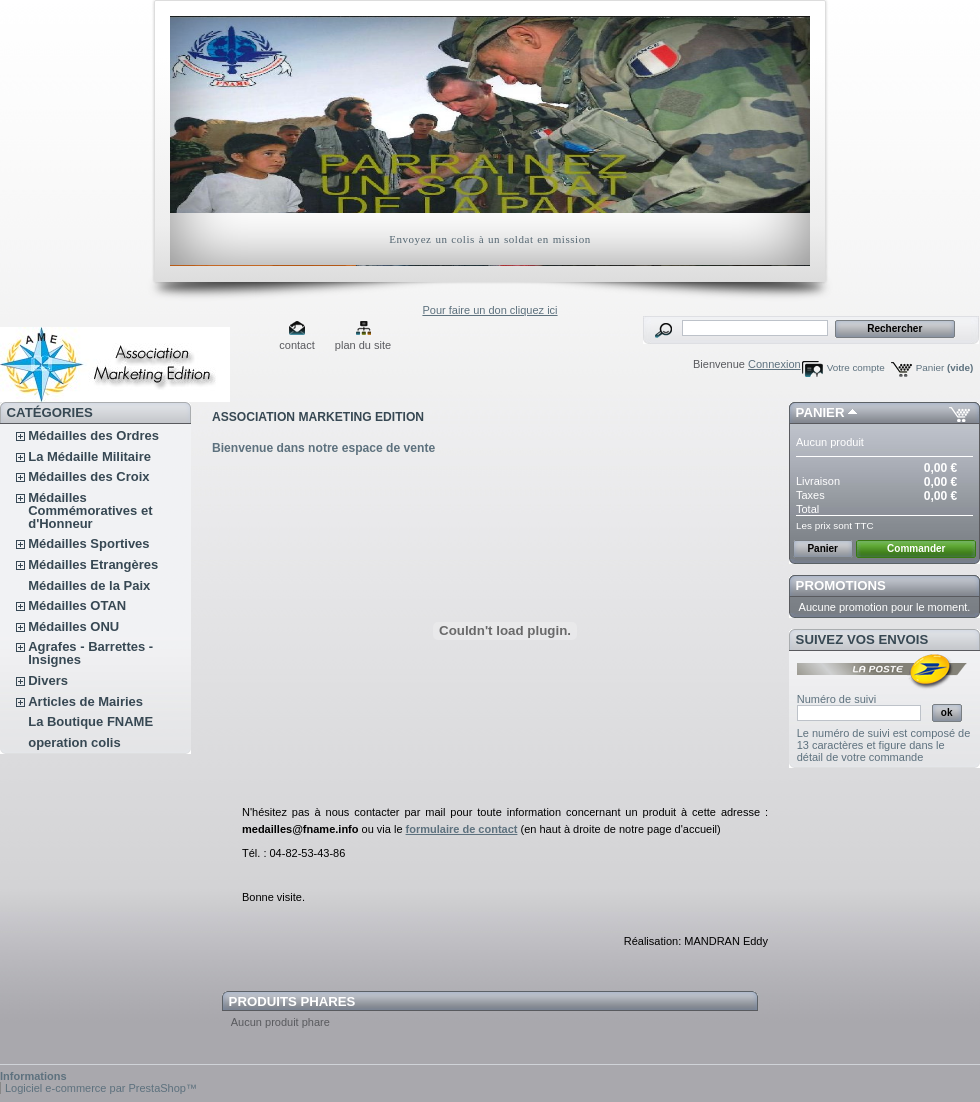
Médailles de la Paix (89, 585)
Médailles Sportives (88, 543)
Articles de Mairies (85, 701)
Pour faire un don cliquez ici (489, 310)
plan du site (363, 345)
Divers (48, 680)
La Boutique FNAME (90, 721)
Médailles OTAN (77, 605)
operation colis (74, 742)
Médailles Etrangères (93, 564)
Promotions (841, 585)
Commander (916, 548)
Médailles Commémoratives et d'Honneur (90, 510)
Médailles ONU (73, 626)
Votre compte (856, 367)
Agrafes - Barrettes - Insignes (90, 653)
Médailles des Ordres (93, 435)
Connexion (774, 364)
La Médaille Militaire (89, 456)
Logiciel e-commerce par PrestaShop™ (101, 1088)
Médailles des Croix (88, 476)
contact (296, 345)
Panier (945, 367)
